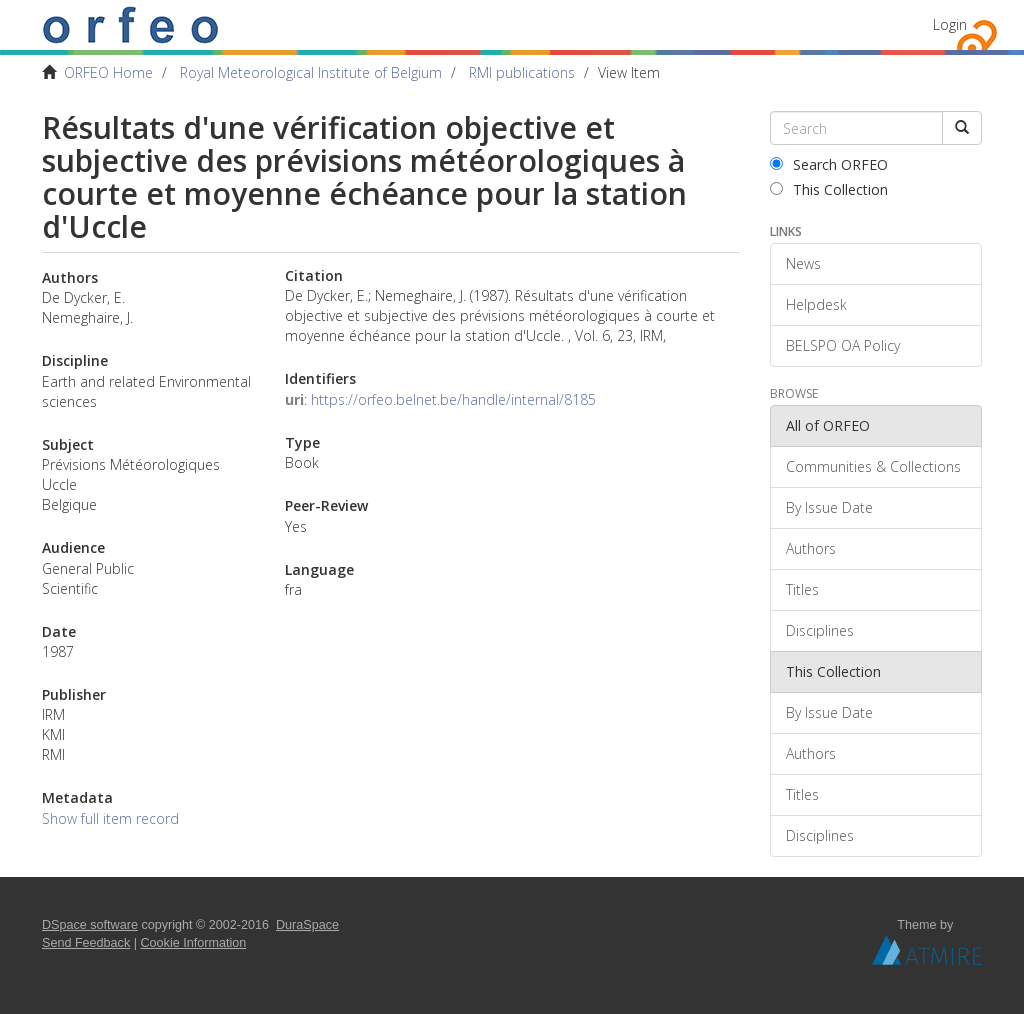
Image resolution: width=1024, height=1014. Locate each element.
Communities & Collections (873, 466)
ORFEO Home (108, 72)
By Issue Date (829, 507)
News (803, 263)
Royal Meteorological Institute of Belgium (311, 72)
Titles (802, 589)
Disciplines (820, 630)
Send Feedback (86, 943)
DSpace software (90, 925)
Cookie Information (194, 943)
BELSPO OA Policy (843, 345)
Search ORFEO (829, 164)
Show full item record (110, 818)
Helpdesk (816, 304)
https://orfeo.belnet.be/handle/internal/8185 (453, 399)
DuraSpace (307, 925)
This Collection (829, 189)
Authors (811, 548)
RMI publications (522, 72)
